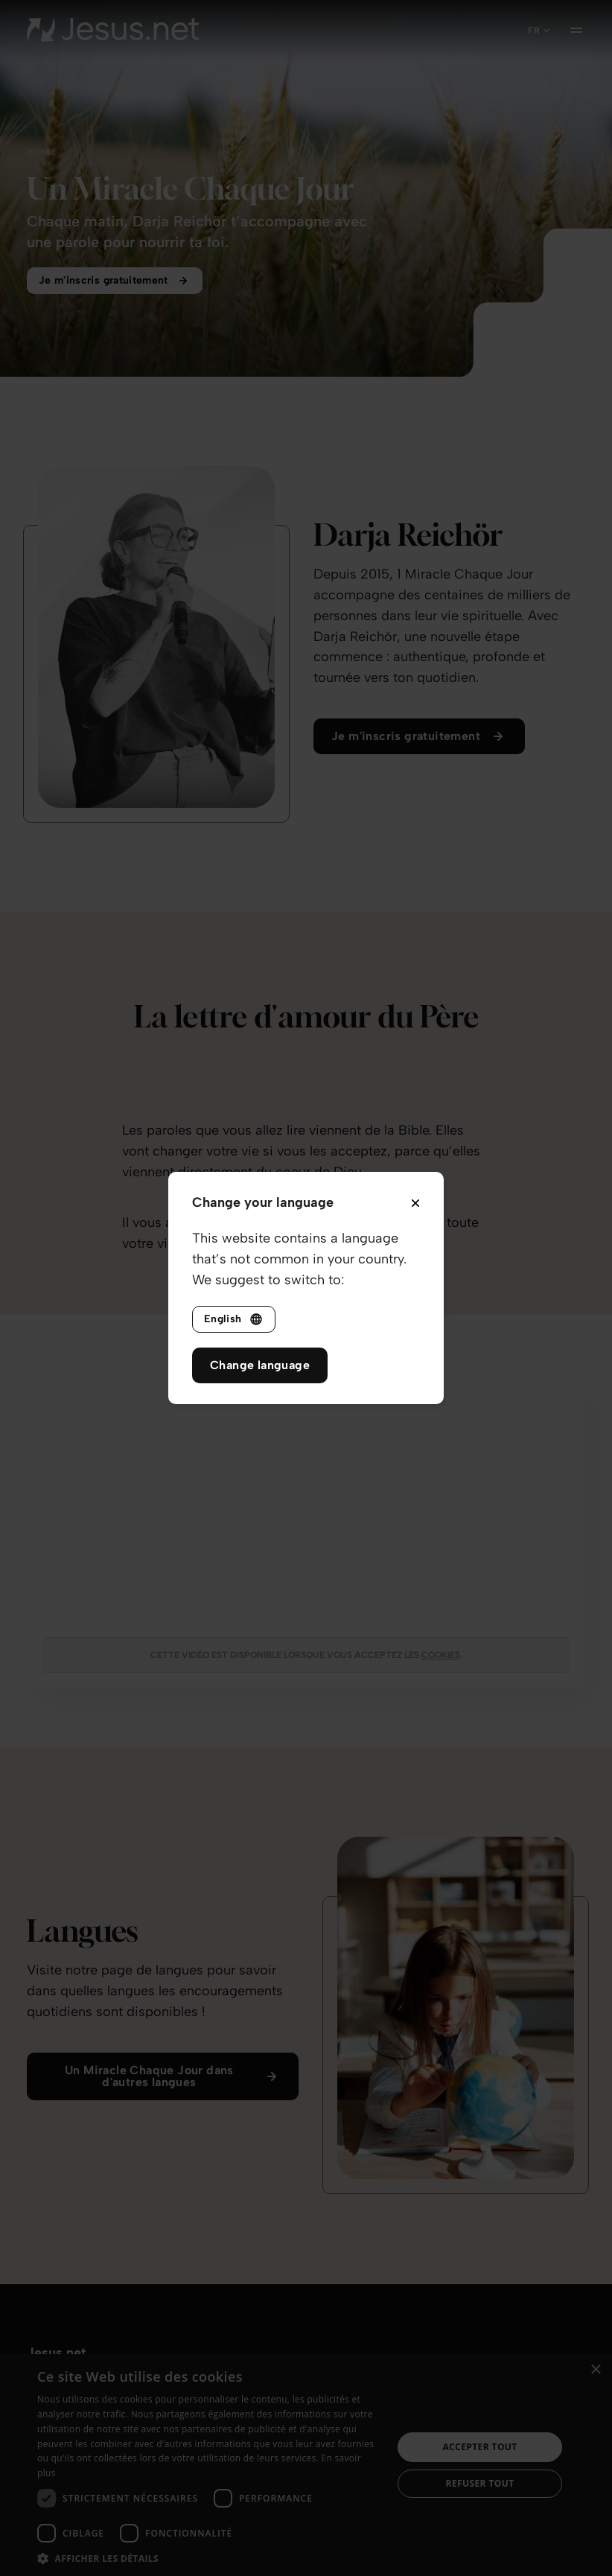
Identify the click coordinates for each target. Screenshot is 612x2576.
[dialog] (306, 2465)
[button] (209, 2558)
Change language (260, 1365)
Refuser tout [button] (480, 2483)
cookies (440, 1655)
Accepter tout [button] (479, 2446)
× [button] (595, 2370)
